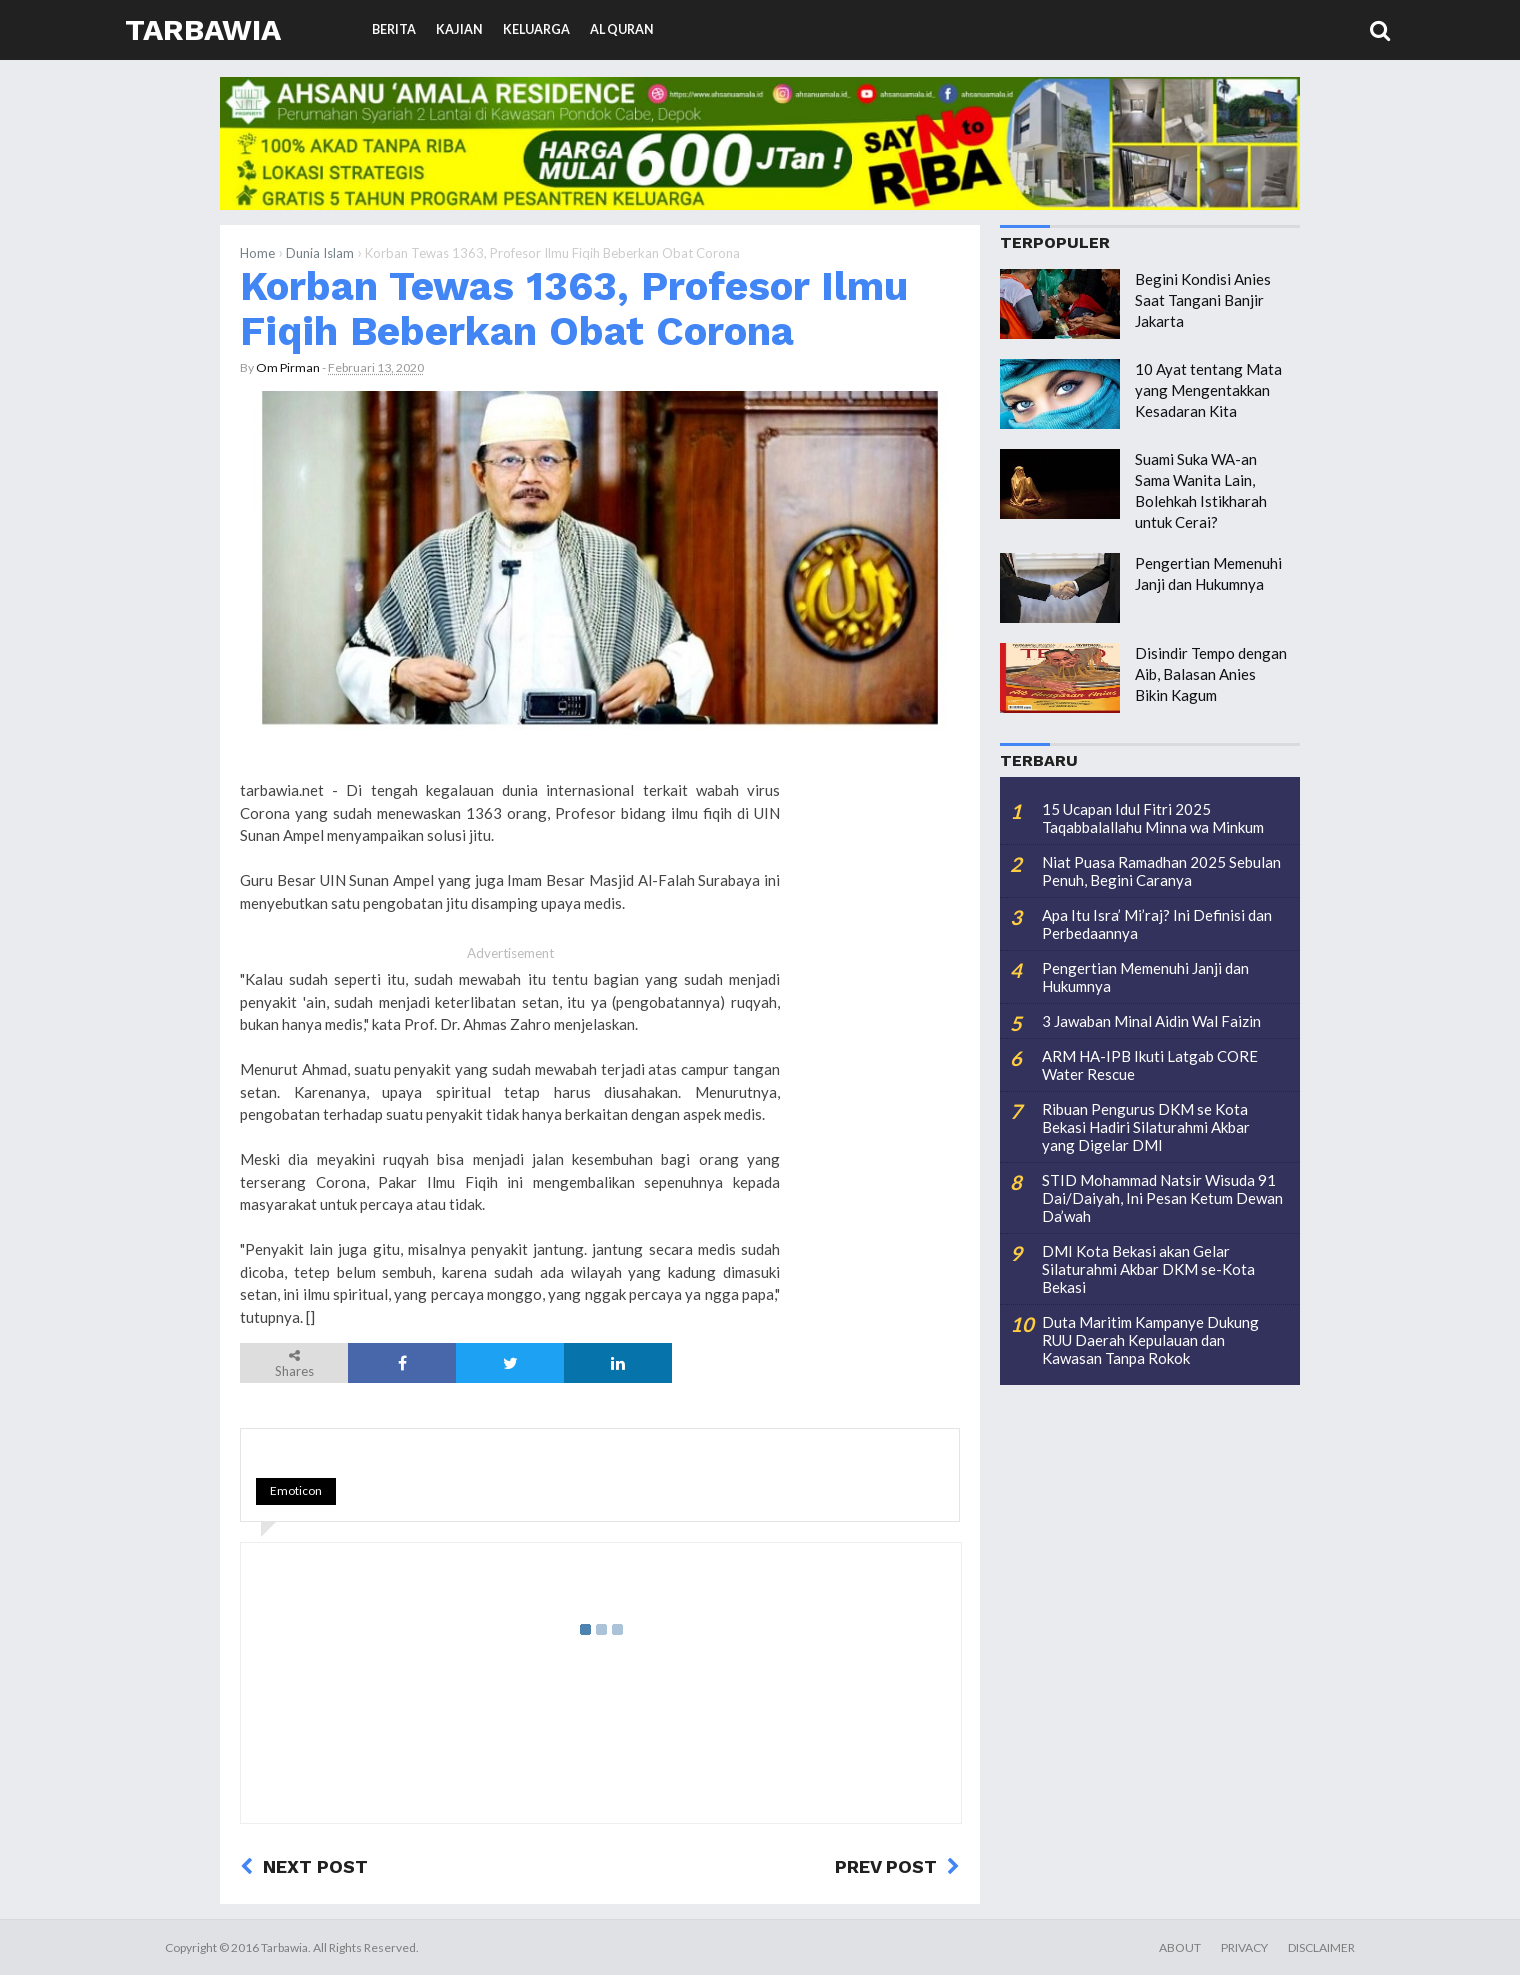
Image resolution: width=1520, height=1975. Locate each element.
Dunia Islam (320, 253)
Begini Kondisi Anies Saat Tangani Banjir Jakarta (1203, 300)
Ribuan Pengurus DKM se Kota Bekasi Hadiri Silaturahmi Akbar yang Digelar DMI (1146, 1127)
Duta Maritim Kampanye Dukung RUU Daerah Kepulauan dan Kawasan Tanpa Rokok (1150, 1340)
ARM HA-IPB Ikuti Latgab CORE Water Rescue (1150, 1065)
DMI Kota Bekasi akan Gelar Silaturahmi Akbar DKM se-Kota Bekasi (1148, 1269)
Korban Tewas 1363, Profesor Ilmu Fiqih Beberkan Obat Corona (574, 308)
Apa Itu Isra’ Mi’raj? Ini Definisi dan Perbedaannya (1157, 924)
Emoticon (296, 1490)
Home (257, 253)
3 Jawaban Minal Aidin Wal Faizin (1151, 1021)
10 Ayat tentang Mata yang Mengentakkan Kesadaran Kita (1208, 390)
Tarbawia (203, 29)
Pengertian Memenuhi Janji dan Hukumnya (1145, 977)
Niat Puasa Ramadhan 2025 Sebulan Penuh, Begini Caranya (1161, 871)
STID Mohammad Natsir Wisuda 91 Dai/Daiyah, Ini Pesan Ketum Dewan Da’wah (1162, 1198)
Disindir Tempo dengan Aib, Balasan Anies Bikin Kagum (1211, 674)
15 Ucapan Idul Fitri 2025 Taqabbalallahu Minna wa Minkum (1153, 818)
